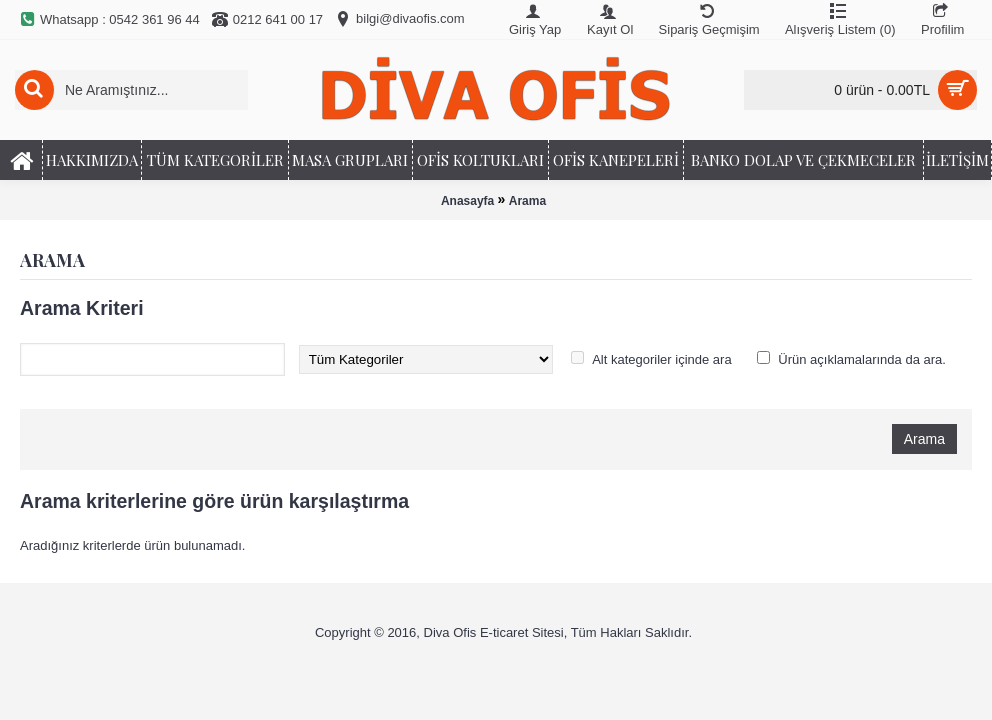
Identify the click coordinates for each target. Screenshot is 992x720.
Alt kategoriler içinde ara (661, 359)
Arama (527, 201)
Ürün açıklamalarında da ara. (862, 359)
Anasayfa (467, 201)
